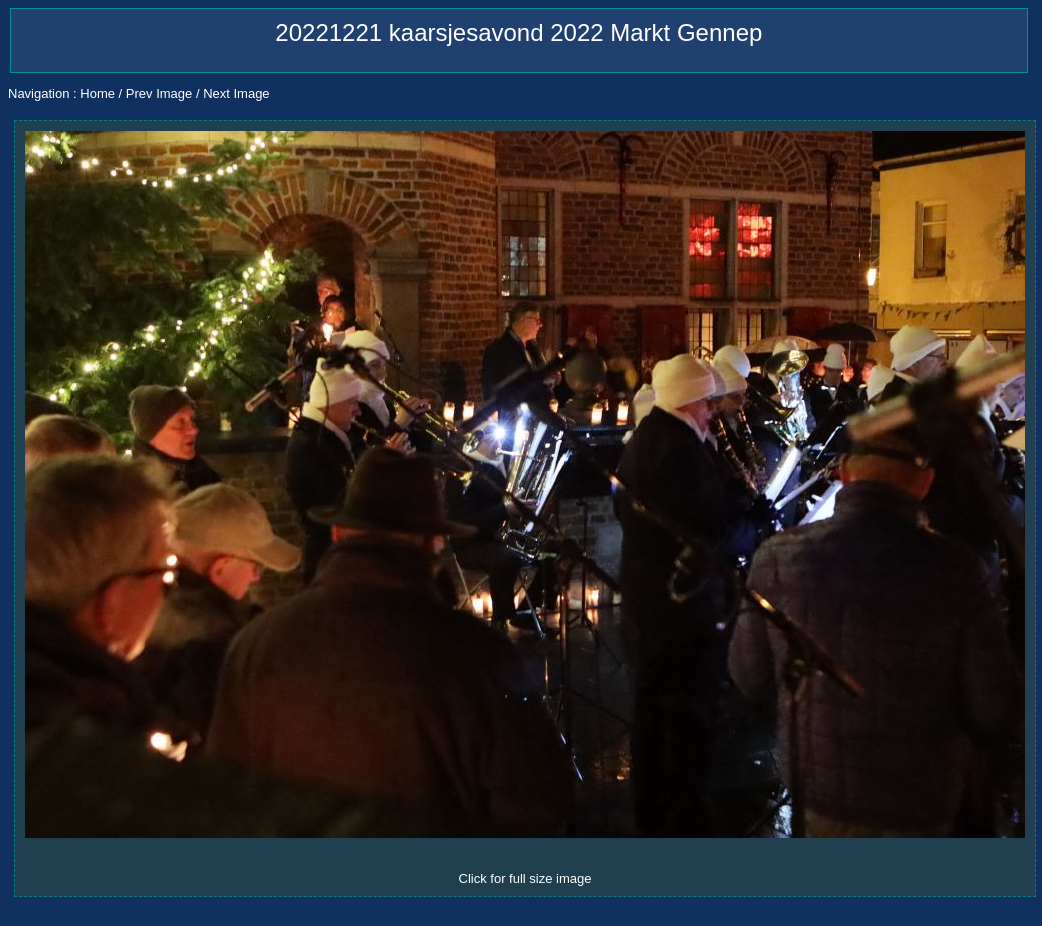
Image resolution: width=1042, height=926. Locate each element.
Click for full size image (525, 878)
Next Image (236, 93)
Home (97, 93)
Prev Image (159, 93)
